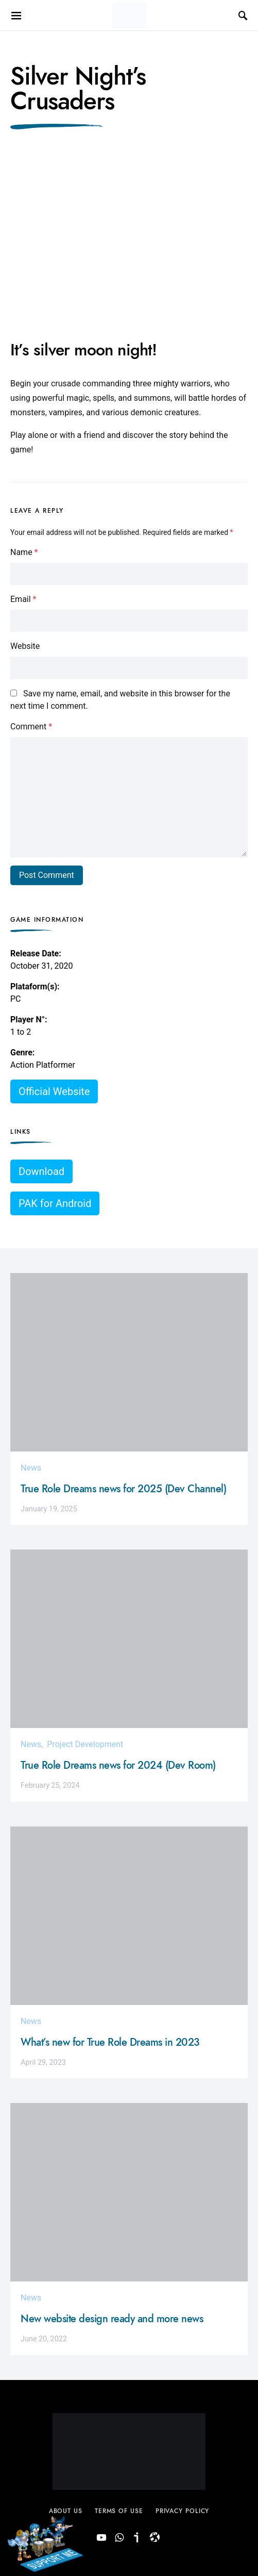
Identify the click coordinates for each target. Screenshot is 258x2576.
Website (25, 646)
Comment (31, 726)
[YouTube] (101, 2537)
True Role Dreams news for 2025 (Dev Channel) (123, 1488)
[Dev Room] (119, 2537)
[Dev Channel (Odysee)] (155, 2537)
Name (24, 552)
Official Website (54, 1091)
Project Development (85, 1744)
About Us (65, 2511)
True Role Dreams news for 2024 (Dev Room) (118, 1765)
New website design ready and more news (112, 2318)
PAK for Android (55, 1203)
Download (41, 1171)
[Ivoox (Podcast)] (137, 2537)
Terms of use (119, 2511)
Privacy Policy (183, 2511)
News (31, 1468)
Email (23, 599)
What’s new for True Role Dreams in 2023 (110, 2042)
